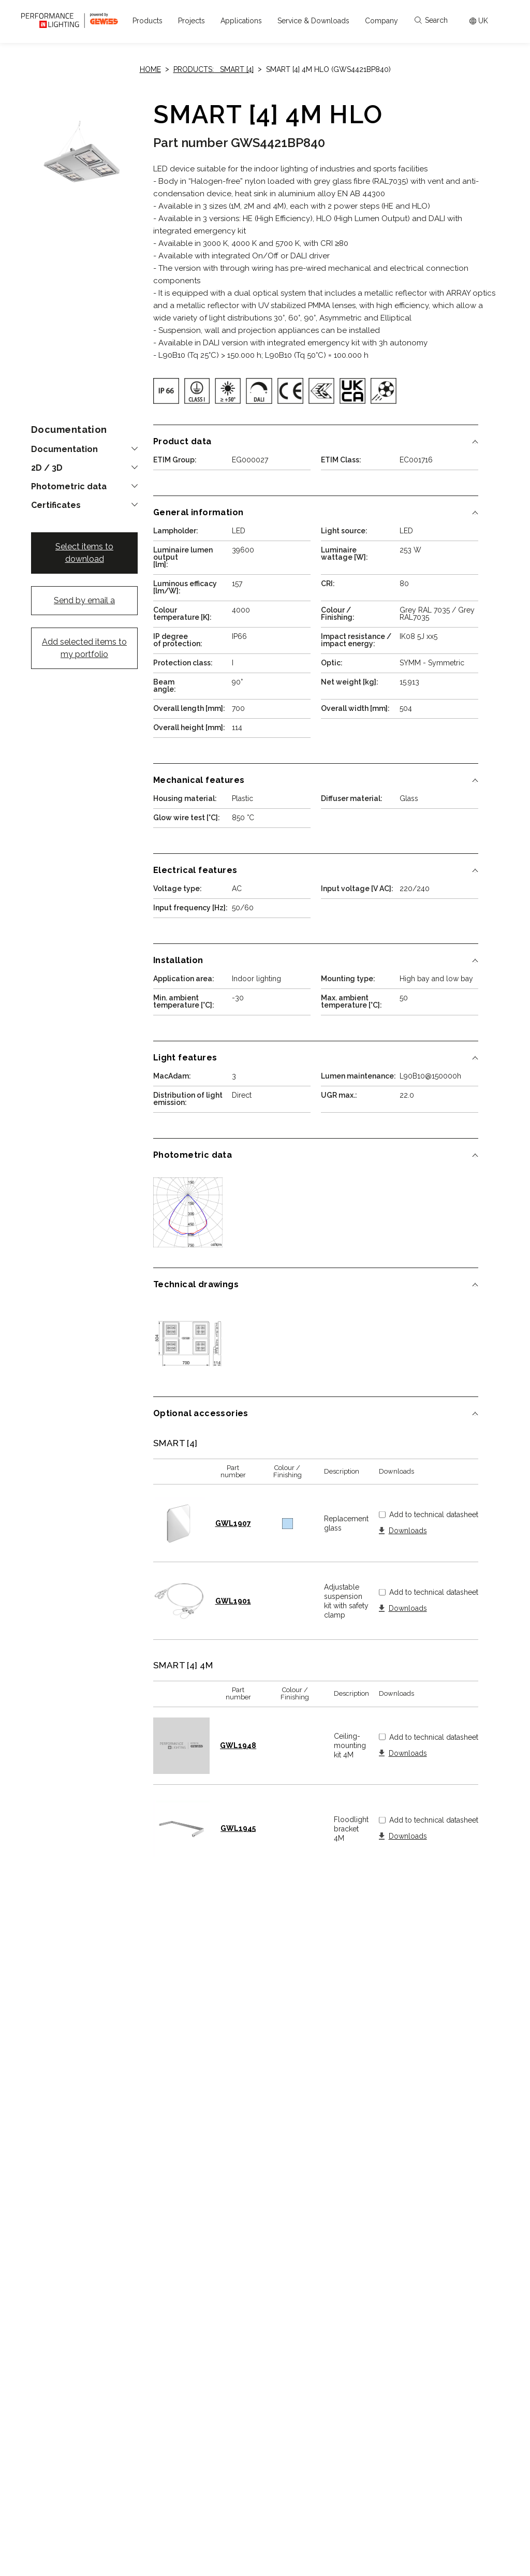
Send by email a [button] (84, 600)
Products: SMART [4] (213, 69)
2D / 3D (47, 468)
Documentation (64, 449)
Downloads (408, 1531)
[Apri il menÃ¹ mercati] (478, 21)
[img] (166, 391)
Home (150, 69)
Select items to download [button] (84, 553)
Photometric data (69, 487)
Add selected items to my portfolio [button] (84, 648)
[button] (147, 20)
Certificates (56, 505)
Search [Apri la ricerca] (431, 20)
